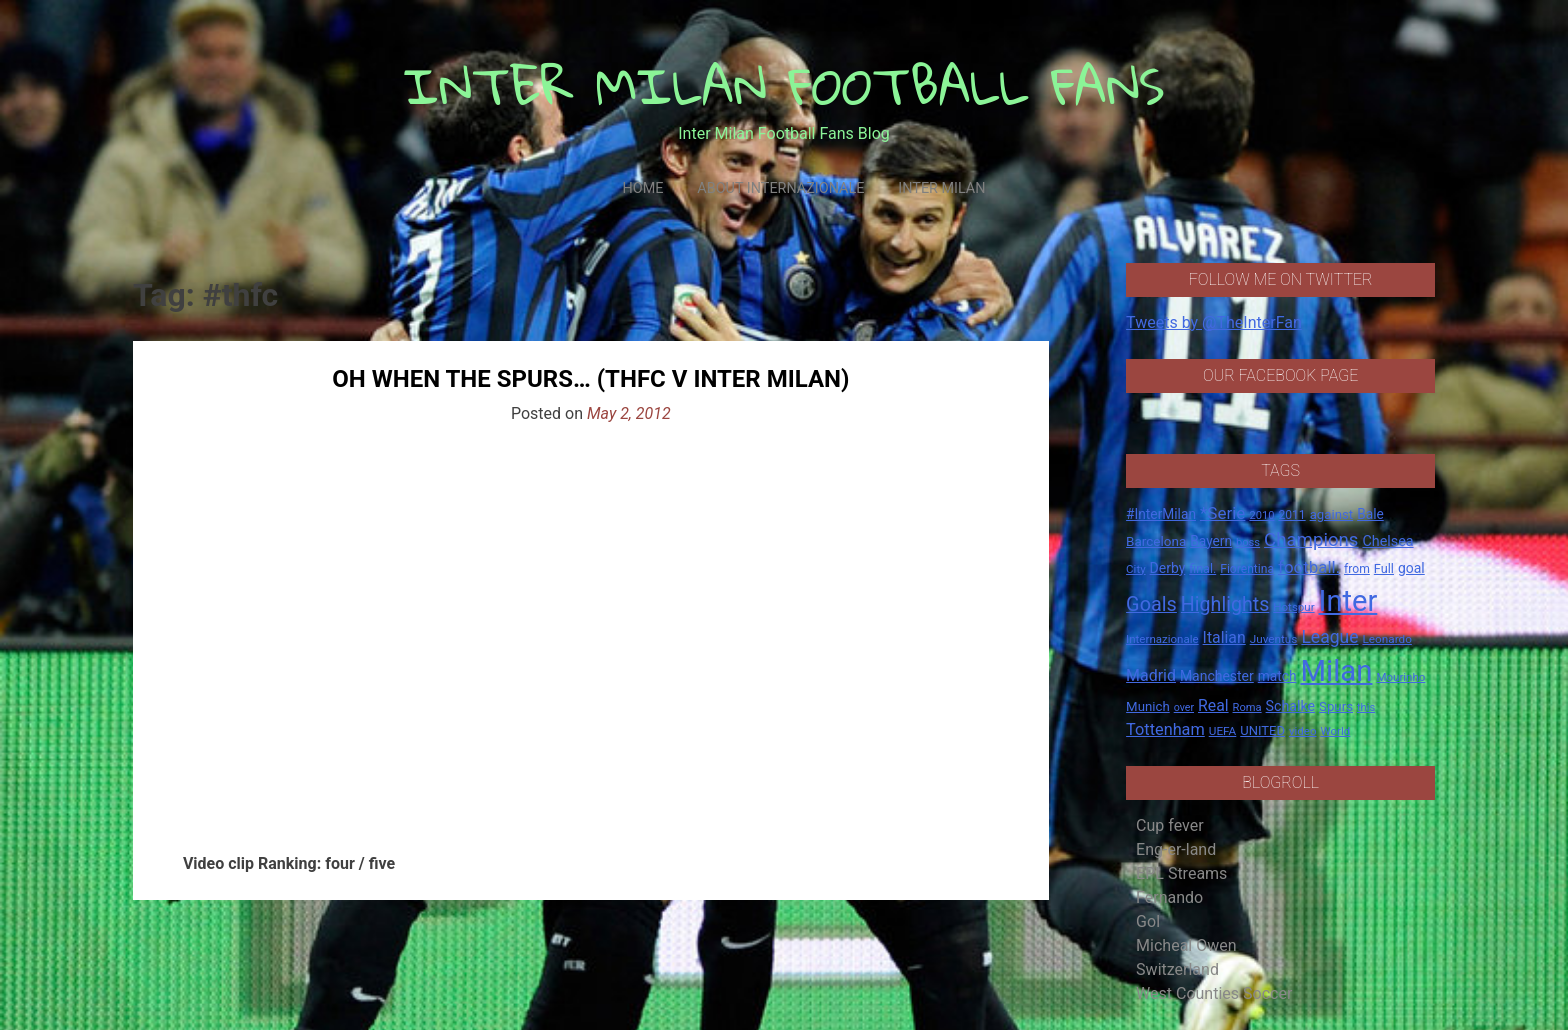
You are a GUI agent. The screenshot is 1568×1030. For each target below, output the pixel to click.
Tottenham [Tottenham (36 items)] (1165, 729)
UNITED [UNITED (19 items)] (1262, 730)
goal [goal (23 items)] (1411, 568)
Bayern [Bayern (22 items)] (1211, 541)
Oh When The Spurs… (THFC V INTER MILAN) (590, 379)
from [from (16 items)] (1357, 569)
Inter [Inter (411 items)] (1348, 601)
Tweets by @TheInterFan (1214, 322)
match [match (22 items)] (1277, 676)
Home (642, 188)
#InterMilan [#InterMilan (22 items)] (1161, 514)
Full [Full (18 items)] (1384, 568)
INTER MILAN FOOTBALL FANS (784, 85)
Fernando (1169, 897)
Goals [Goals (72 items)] (1151, 604)
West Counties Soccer (1214, 993)
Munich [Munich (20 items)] (1148, 706)
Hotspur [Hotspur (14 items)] (1293, 607)
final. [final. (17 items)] (1202, 568)
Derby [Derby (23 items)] (1168, 568)
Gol (1148, 921)
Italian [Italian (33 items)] (1224, 637)
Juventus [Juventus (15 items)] (1274, 639)
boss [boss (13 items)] (1248, 542)
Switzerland (1177, 969)
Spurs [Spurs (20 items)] (1336, 706)
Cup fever (1170, 825)
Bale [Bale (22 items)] (1370, 514)
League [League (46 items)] (1329, 637)
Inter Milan (941, 188)
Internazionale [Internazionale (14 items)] (1162, 639)
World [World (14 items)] (1335, 731)
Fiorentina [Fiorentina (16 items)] (1247, 569)
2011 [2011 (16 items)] (1291, 515)
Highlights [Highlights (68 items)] (1225, 604)
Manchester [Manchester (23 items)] (1217, 676)
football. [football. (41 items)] (1309, 567)
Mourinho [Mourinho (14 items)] (1400, 677)
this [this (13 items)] (1366, 707)
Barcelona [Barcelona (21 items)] (1156, 541)
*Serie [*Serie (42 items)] (1222, 513)
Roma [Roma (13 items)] (1247, 707)
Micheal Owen (1186, 945)
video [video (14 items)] (1303, 731)
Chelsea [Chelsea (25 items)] (1387, 541)
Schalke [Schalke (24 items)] (1291, 706)
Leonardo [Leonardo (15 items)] (1386, 639)
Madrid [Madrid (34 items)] (1151, 675)
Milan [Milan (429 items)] (1336, 671)
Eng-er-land (1176, 849)
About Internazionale (780, 188)
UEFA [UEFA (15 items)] (1223, 731)
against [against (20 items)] (1332, 514)
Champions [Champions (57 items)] (1311, 540)
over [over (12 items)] (1184, 707)
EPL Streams (1181, 873)
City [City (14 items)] (1136, 569)
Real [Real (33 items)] (1213, 705)
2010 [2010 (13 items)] (1261, 515)
